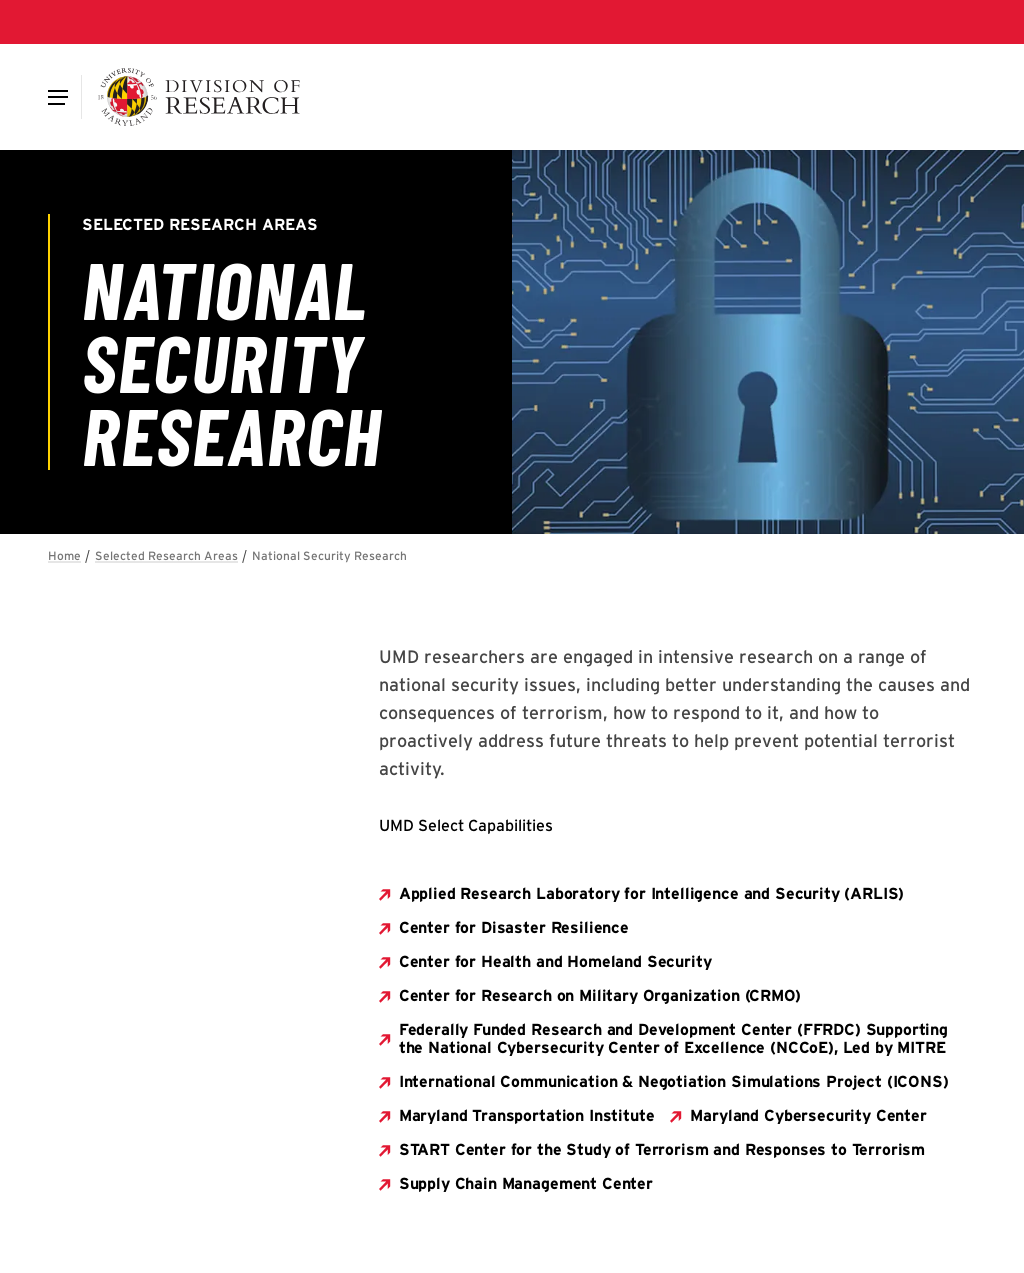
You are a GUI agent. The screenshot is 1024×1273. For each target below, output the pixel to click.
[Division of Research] (199, 97)
